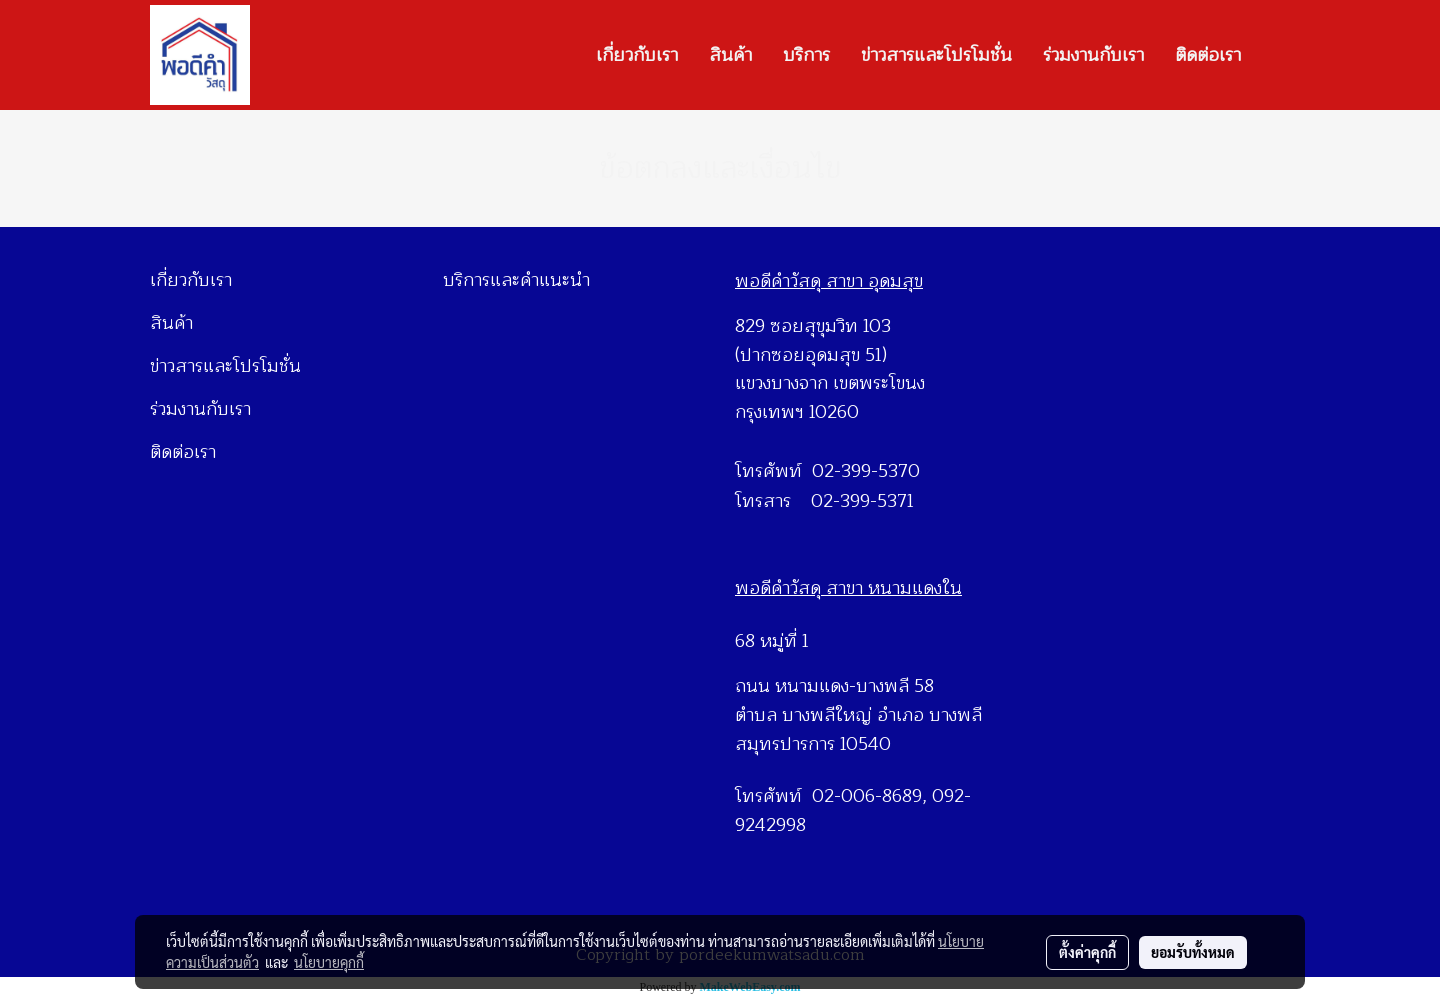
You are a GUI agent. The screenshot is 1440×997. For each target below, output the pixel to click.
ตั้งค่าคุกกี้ (1087, 952)
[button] (1274, 55)
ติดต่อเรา (1208, 55)
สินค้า (730, 55)
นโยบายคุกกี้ (329, 962)
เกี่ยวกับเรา (637, 55)
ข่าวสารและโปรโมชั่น (936, 55)
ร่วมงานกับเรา (1093, 55)
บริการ (806, 55)
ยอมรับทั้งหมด (1193, 952)
